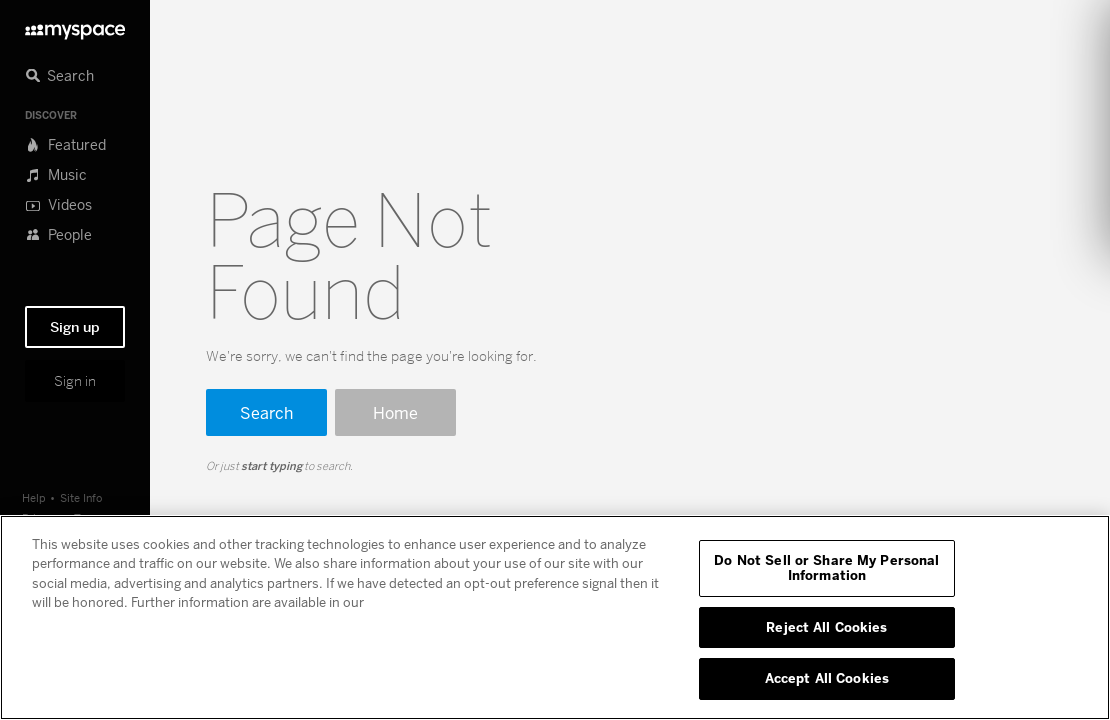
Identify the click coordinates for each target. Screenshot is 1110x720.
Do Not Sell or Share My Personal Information (826, 568)
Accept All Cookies (827, 678)
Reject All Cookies (826, 627)
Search (266, 412)
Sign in (75, 381)
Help (34, 497)
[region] (555, 617)
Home (395, 412)
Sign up (75, 327)
